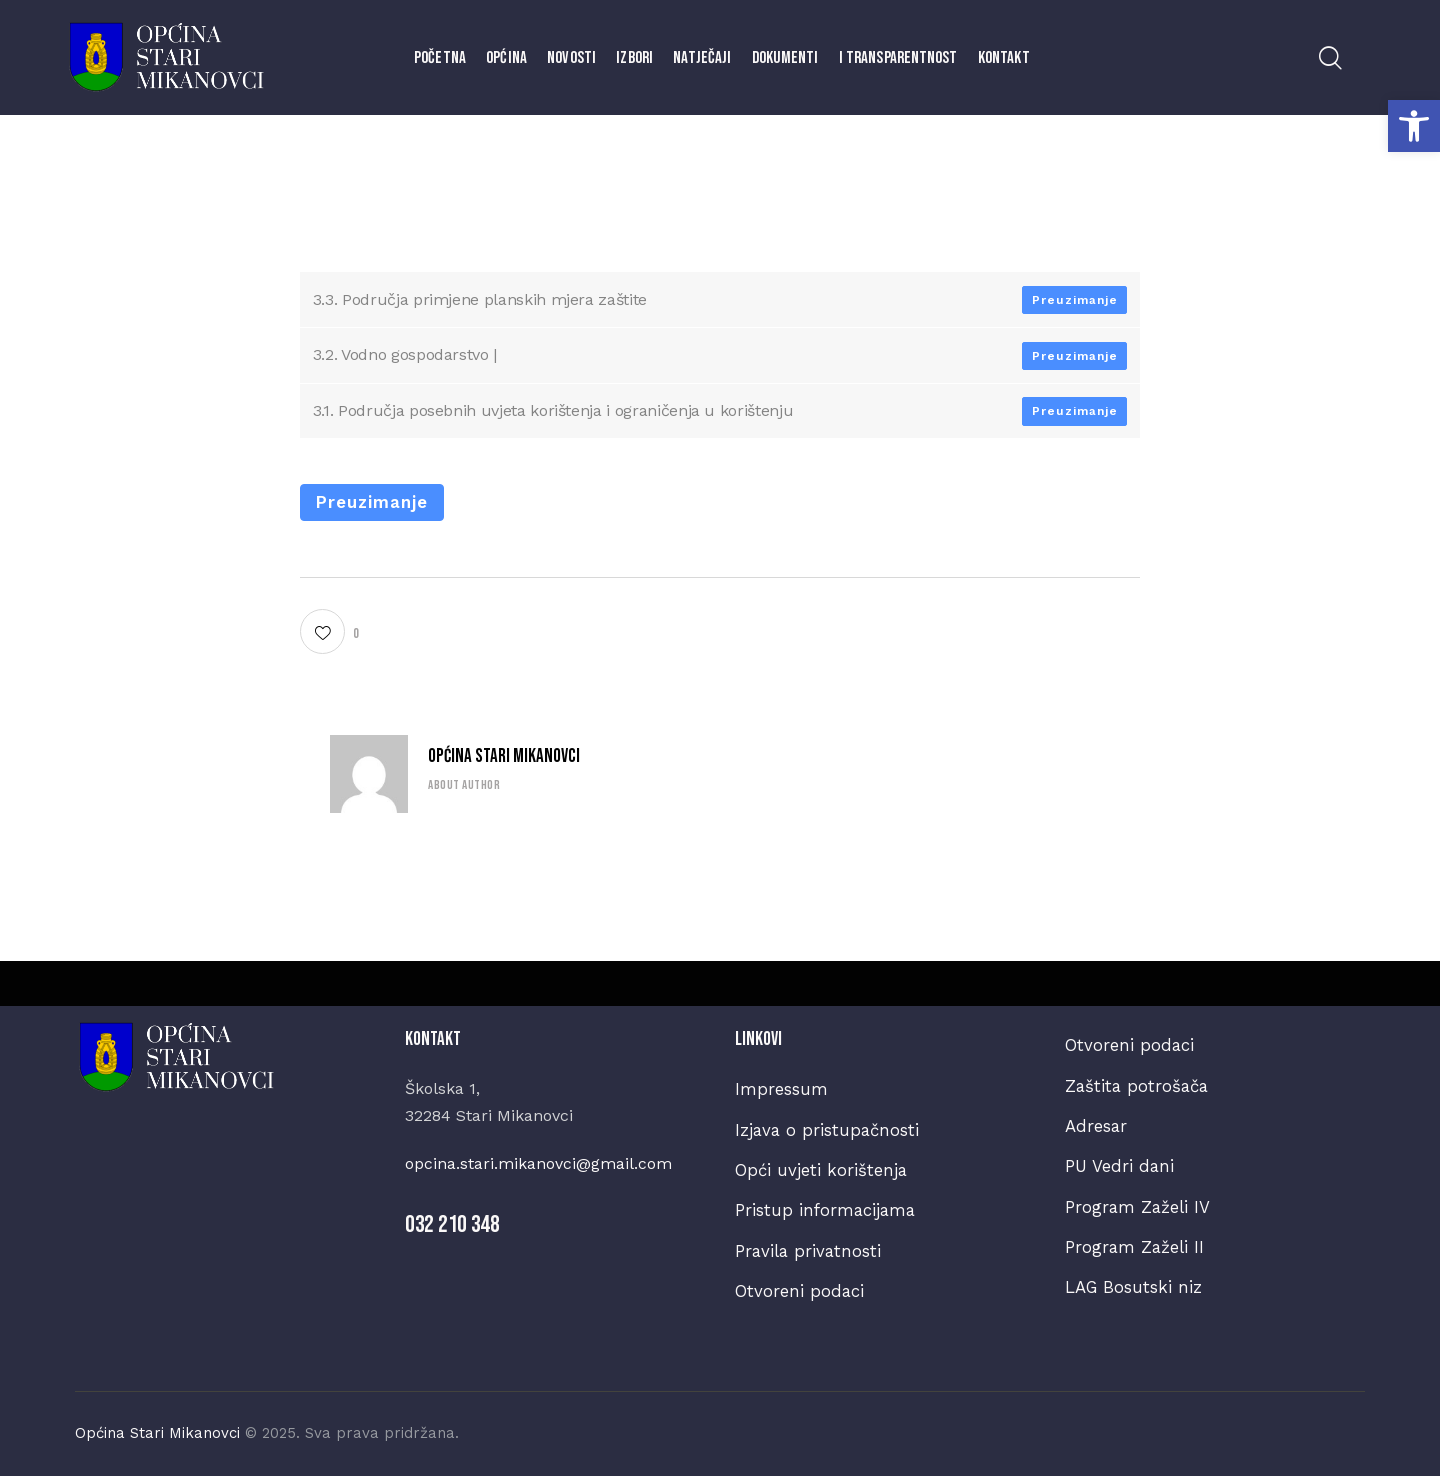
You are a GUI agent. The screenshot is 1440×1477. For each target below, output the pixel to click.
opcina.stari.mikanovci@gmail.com (538, 1163)
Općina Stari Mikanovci (504, 756)
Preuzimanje (1075, 300)
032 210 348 (452, 1224)
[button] (1414, 126)
